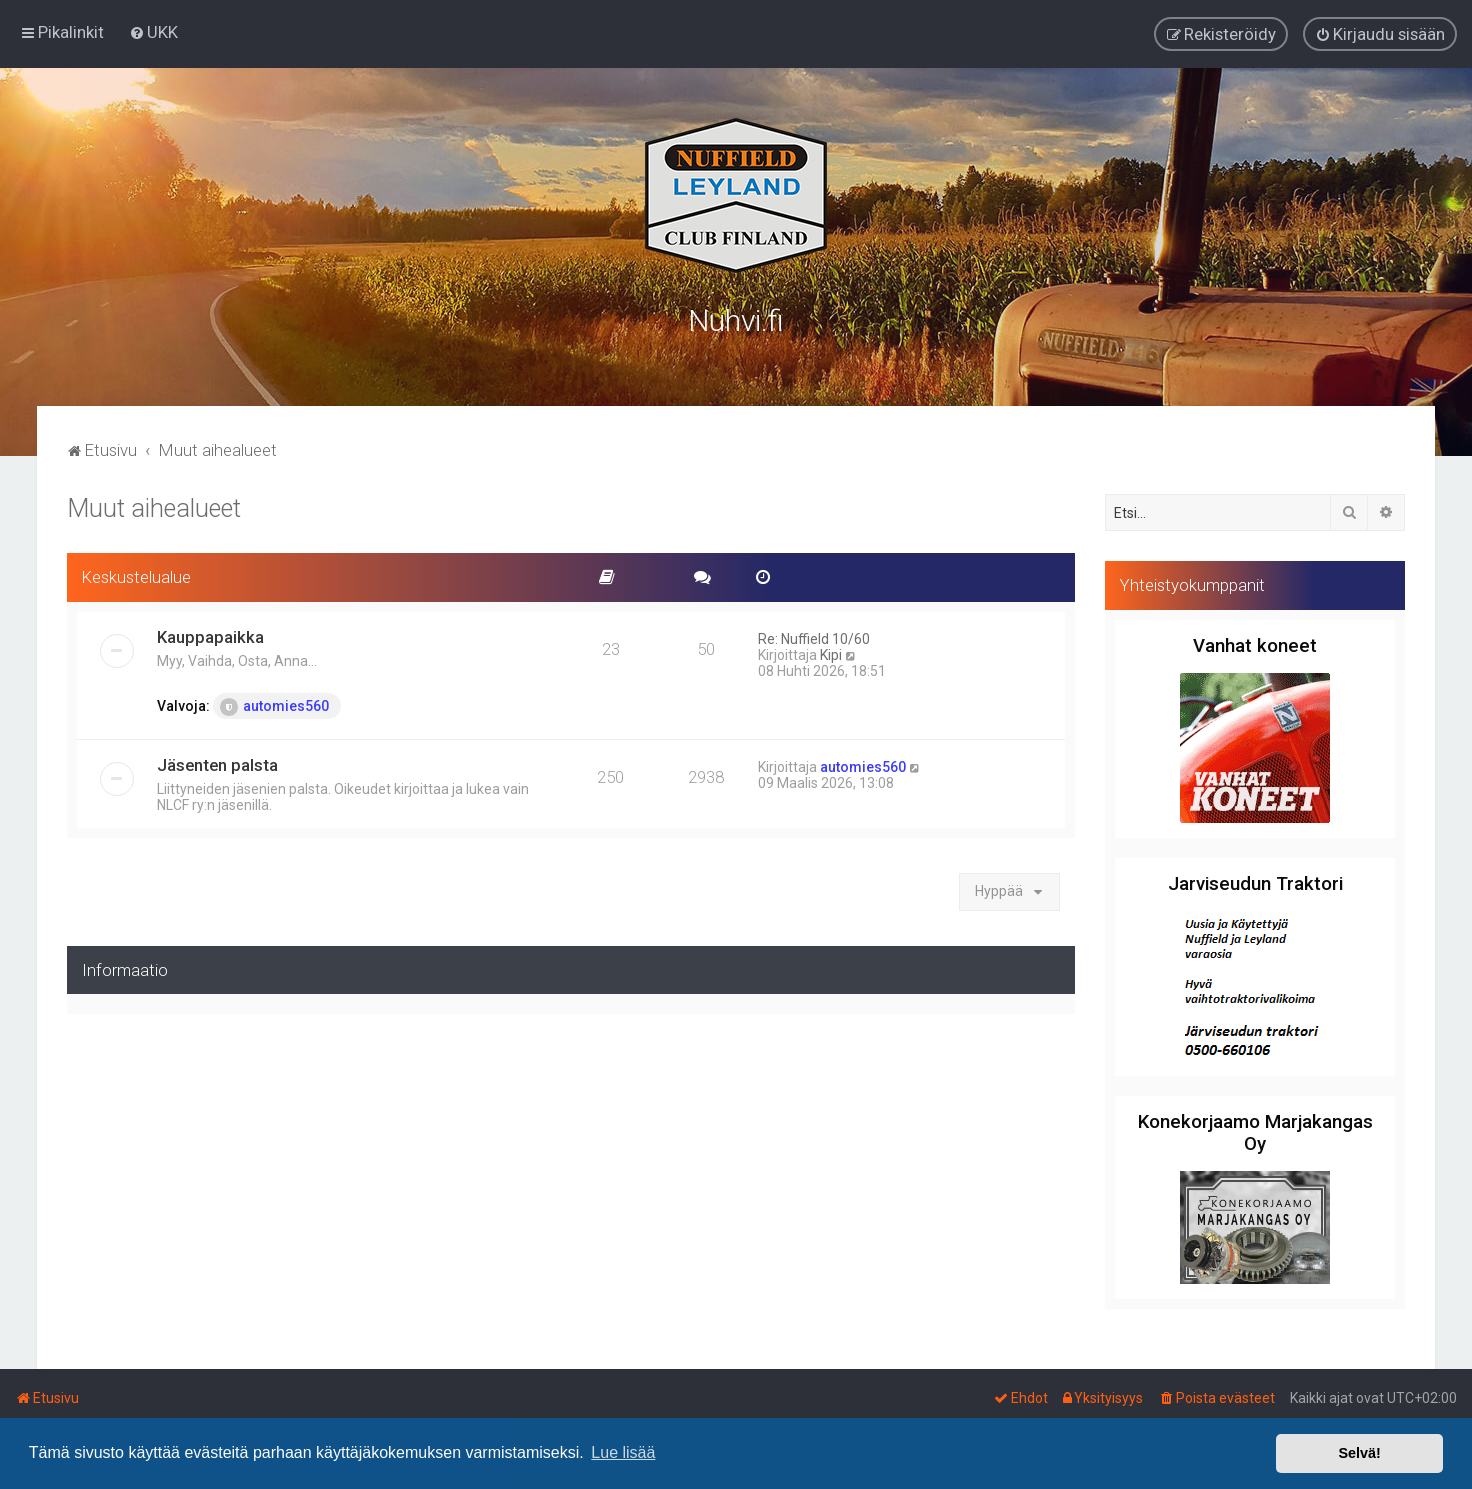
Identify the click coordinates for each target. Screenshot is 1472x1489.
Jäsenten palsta (217, 762)
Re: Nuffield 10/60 (814, 636)
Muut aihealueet (154, 506)
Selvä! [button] (1359, 1453)
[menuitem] (153, 32)
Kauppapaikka (210, 634)
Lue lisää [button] (623, 1452)
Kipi (831, 652)
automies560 (274, 704)
